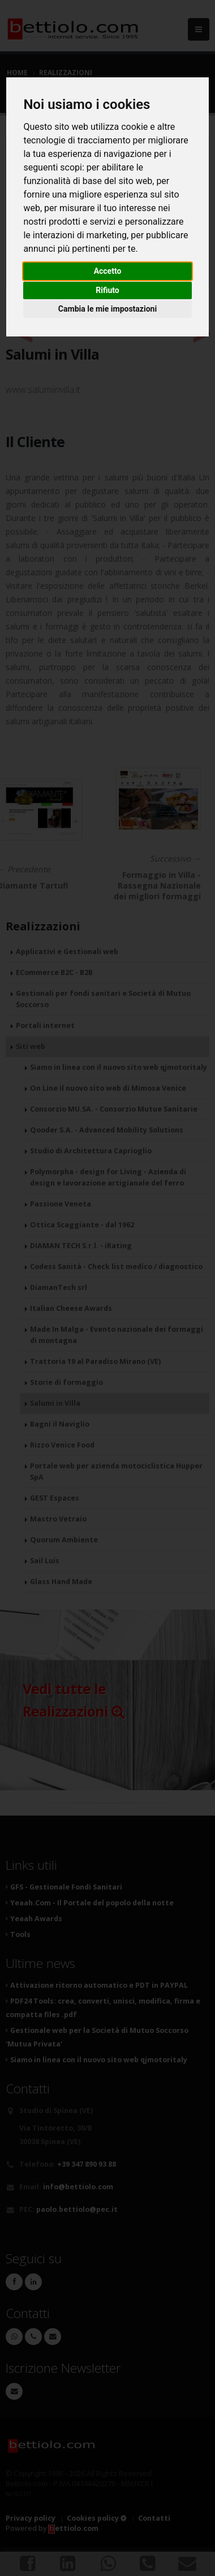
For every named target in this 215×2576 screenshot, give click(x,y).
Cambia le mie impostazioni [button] (107, 308)
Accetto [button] (108, 270)
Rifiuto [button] (107, 290)
